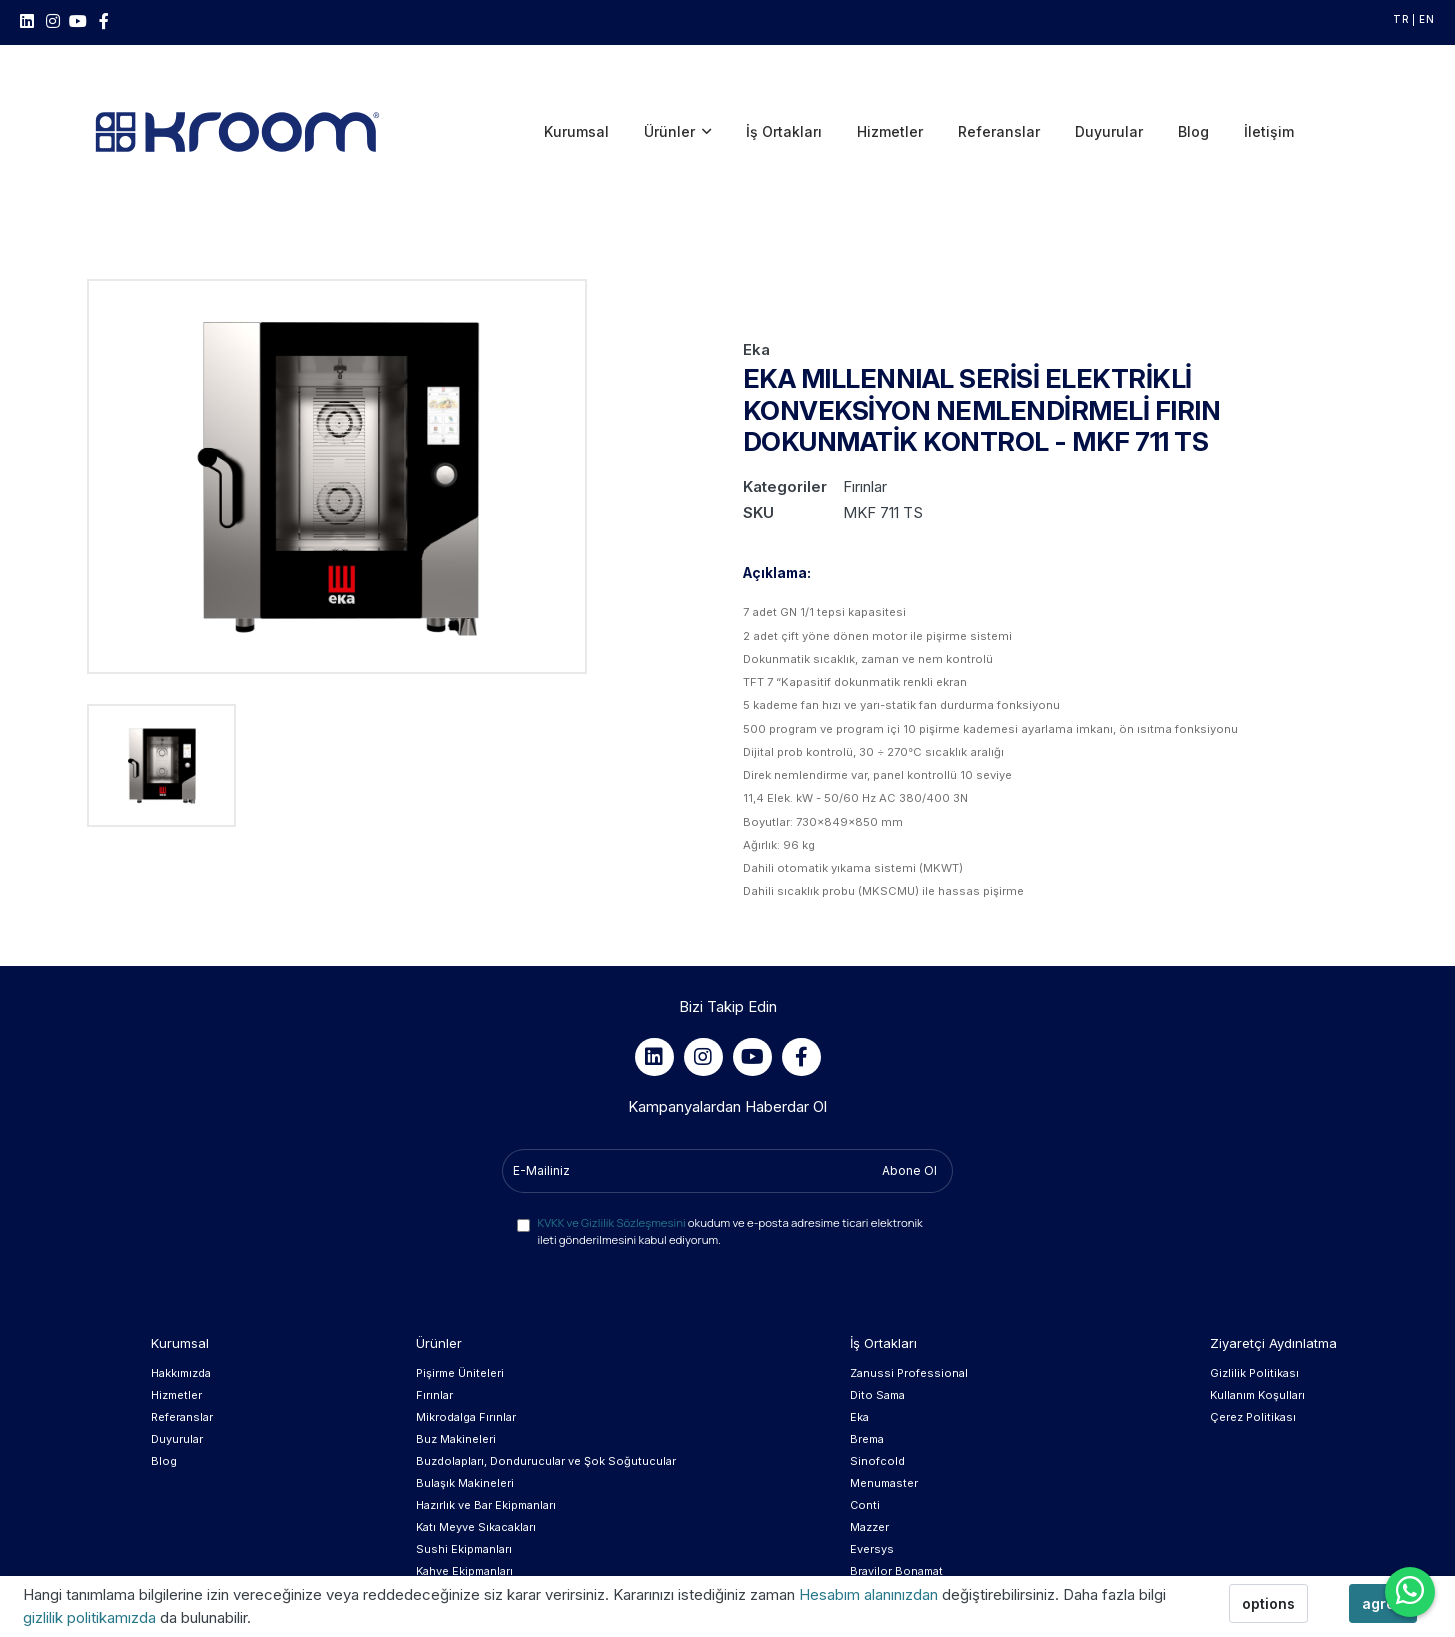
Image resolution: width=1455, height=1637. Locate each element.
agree (1383, 1603)
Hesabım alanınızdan (870, 1594)
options (1268, 1603)
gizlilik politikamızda (91, 1617)
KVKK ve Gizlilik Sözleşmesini (611, 1141)
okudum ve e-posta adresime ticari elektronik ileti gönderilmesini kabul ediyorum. (729, 1150)
